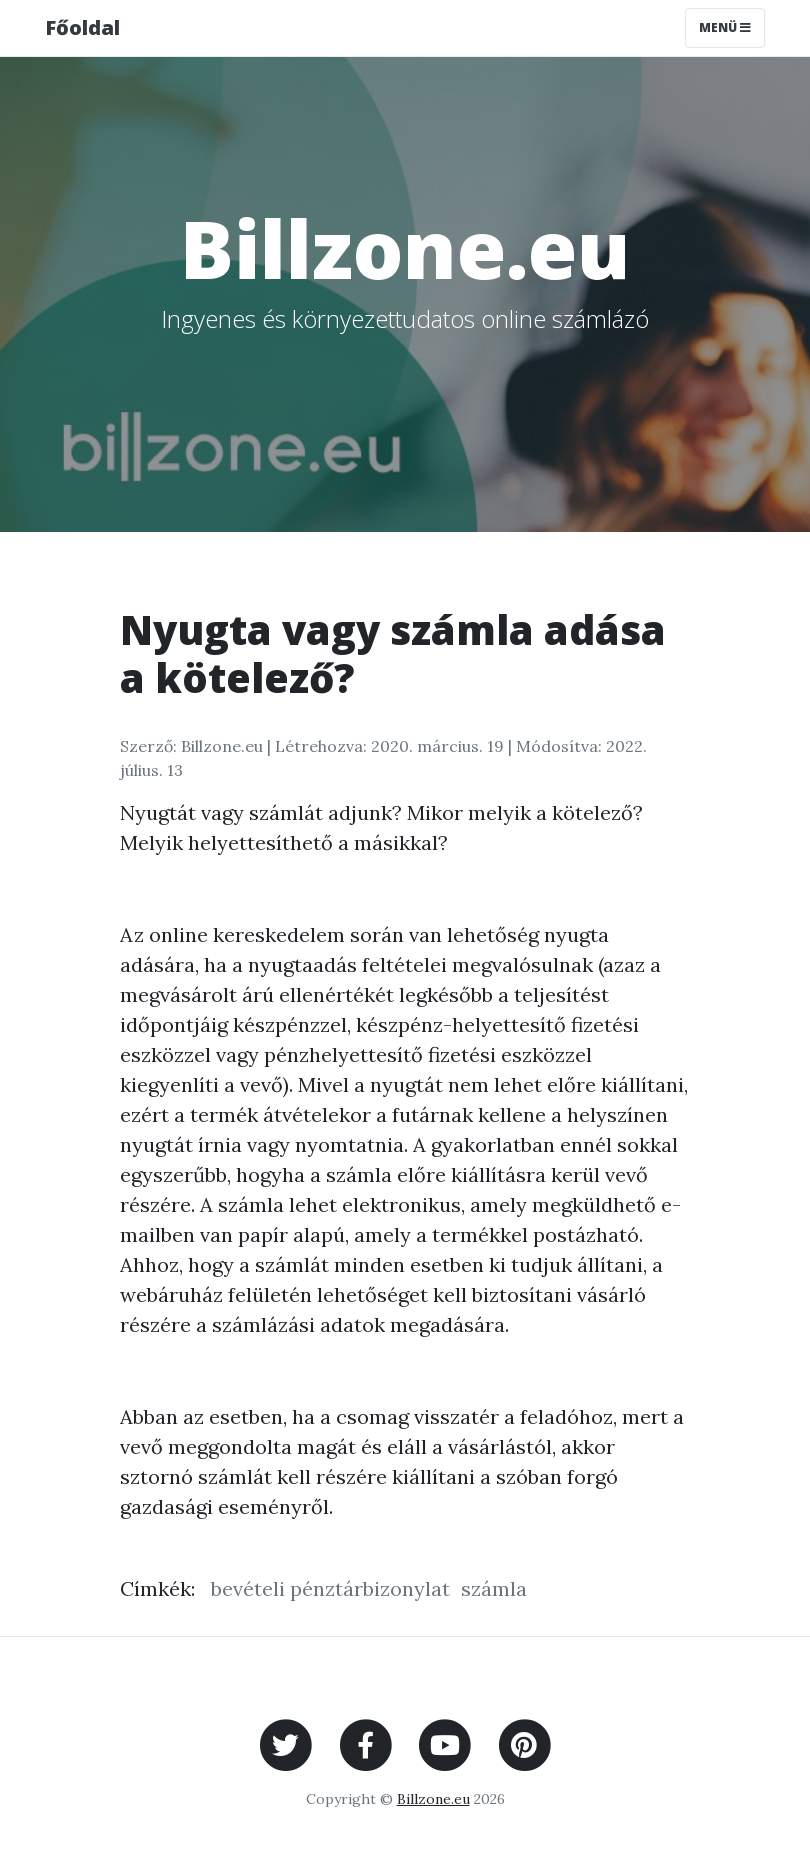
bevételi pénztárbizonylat (330, 1588)
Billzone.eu (433, 1799)
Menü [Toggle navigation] (725, 27)
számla (494, 1588)
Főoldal (82, 27)
